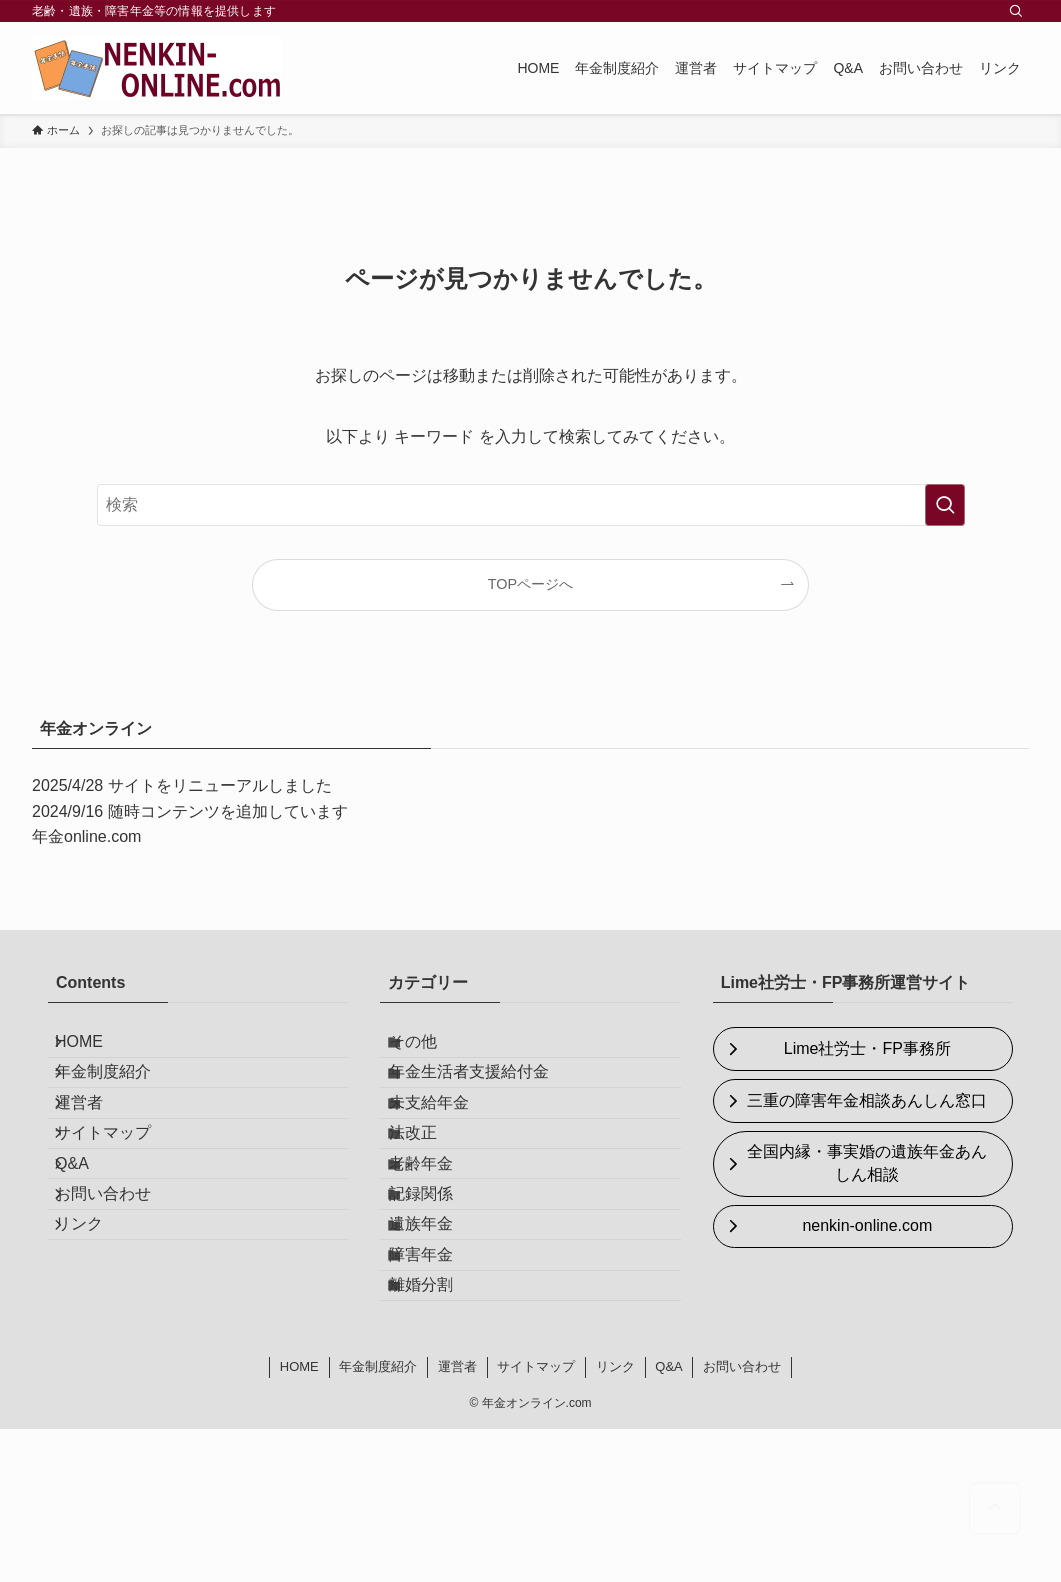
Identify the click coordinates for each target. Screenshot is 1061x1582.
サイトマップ (120, 1192)
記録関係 (440, 1286)
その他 (432, 1049)
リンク (96, 1334)
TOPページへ (530, 584)
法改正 (432, 1192)
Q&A (89, 1239)
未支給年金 (448, 1144)
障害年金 (440, 1381)
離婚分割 (440, 1429)
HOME (96, 1049)
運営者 (96, 1144)
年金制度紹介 (120, 1097)
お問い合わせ (120, 1286)
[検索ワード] (531, 505)
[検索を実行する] (945, 505)
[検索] (1016, 11)
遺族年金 (440, 1334)
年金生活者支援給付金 (488, 1097)
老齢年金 (440, 1239)
